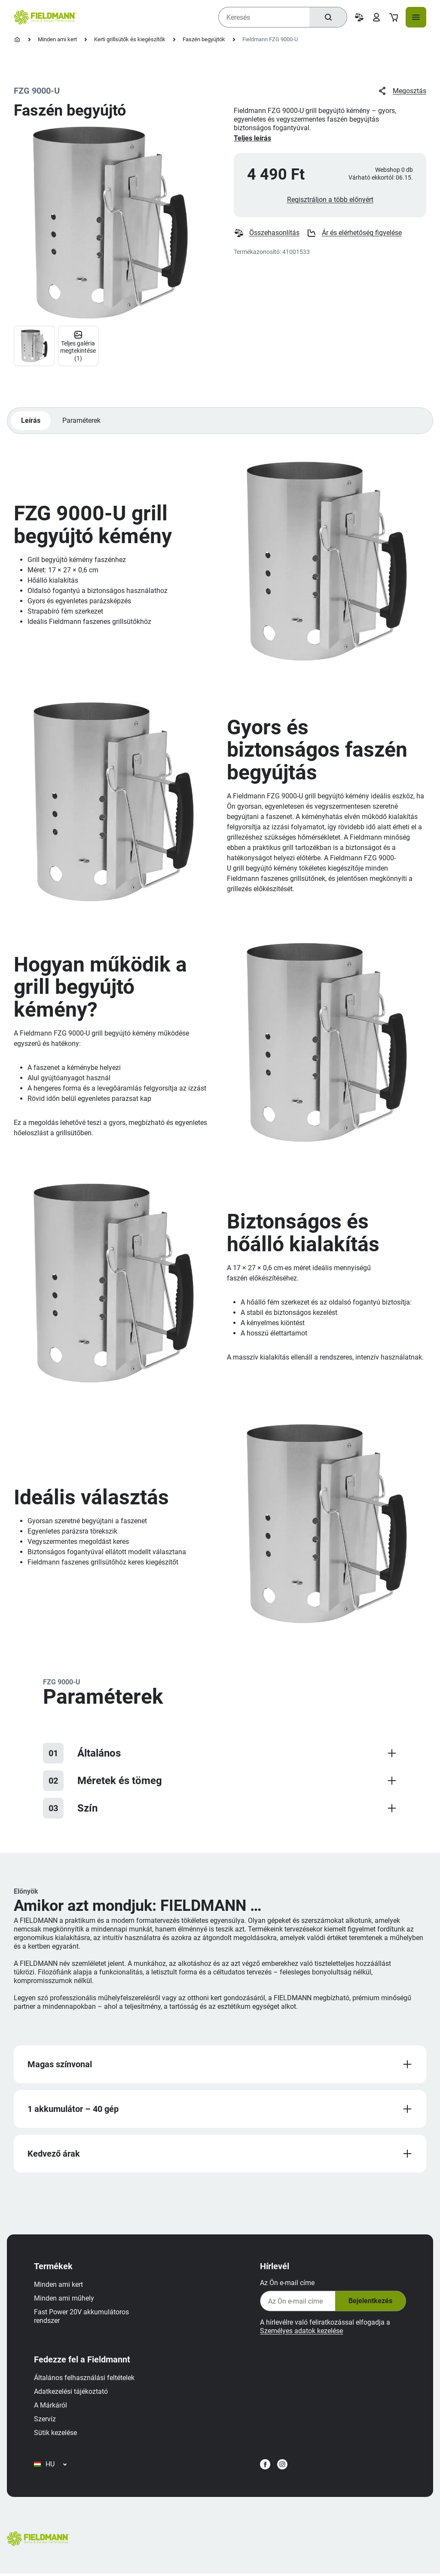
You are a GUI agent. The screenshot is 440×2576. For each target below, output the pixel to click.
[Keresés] (328, 17)
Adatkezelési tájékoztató (71, 2393)
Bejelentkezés (369, 2302)
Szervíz (45, 2421)
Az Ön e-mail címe (287, 2284)
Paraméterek (82, 421)
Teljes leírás (252, 138)
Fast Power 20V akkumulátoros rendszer (81, 2318)
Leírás (30, 421)
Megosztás (401, 91)
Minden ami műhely (64, 2300)
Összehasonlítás (266, 234)
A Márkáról (50, 2407)
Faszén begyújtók (204, 39)
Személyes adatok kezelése (301, 2332)
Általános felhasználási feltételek (84, 2379)
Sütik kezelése (55, 2434)
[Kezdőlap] (17, 39)
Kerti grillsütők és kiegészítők (129, 39)
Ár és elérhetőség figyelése (354, 234)
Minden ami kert (57, 39)
